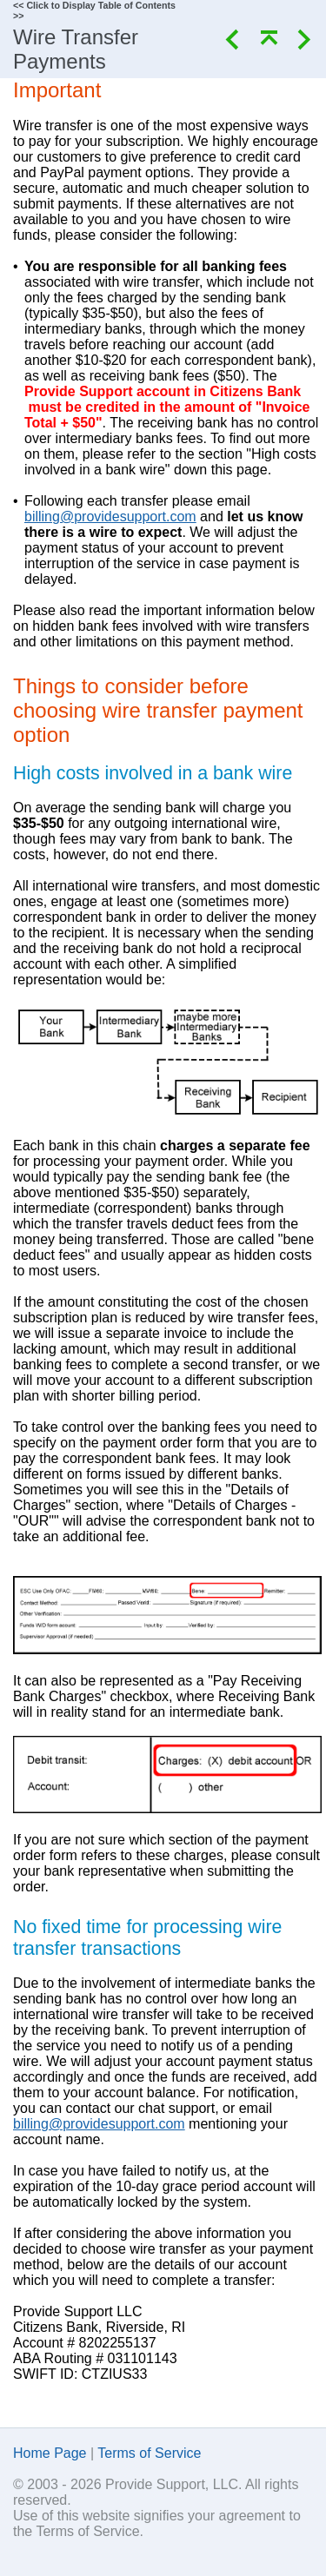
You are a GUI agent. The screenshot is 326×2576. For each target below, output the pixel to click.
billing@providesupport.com (110, 516)
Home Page (50, 2453)
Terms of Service (149, 2453)
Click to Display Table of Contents (101, 5)
